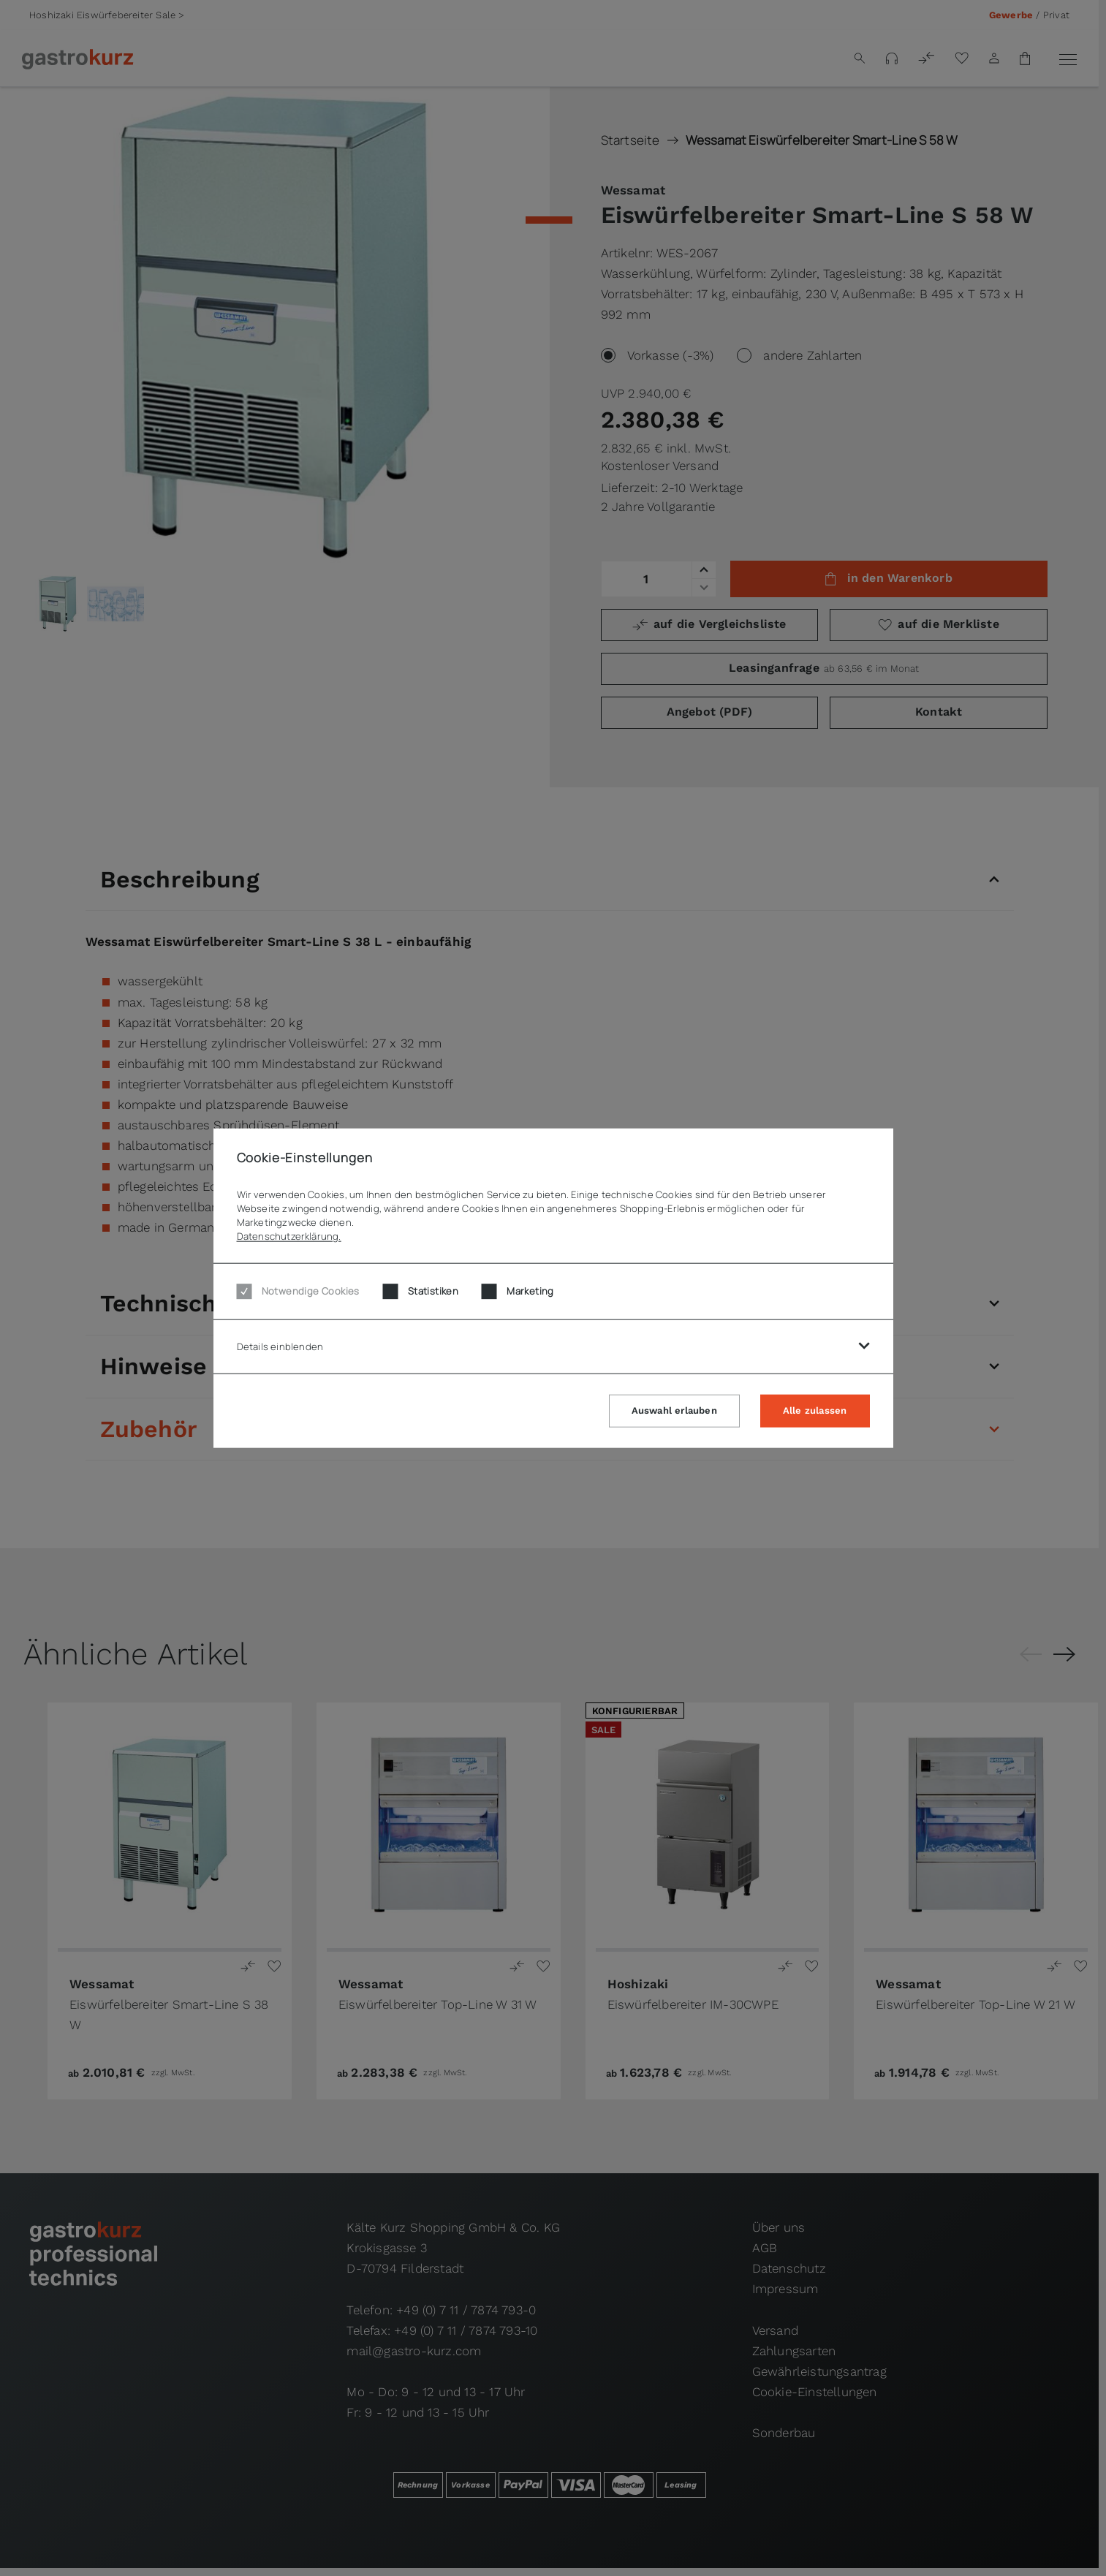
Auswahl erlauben (674, 1409)
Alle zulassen (815, 1409)
